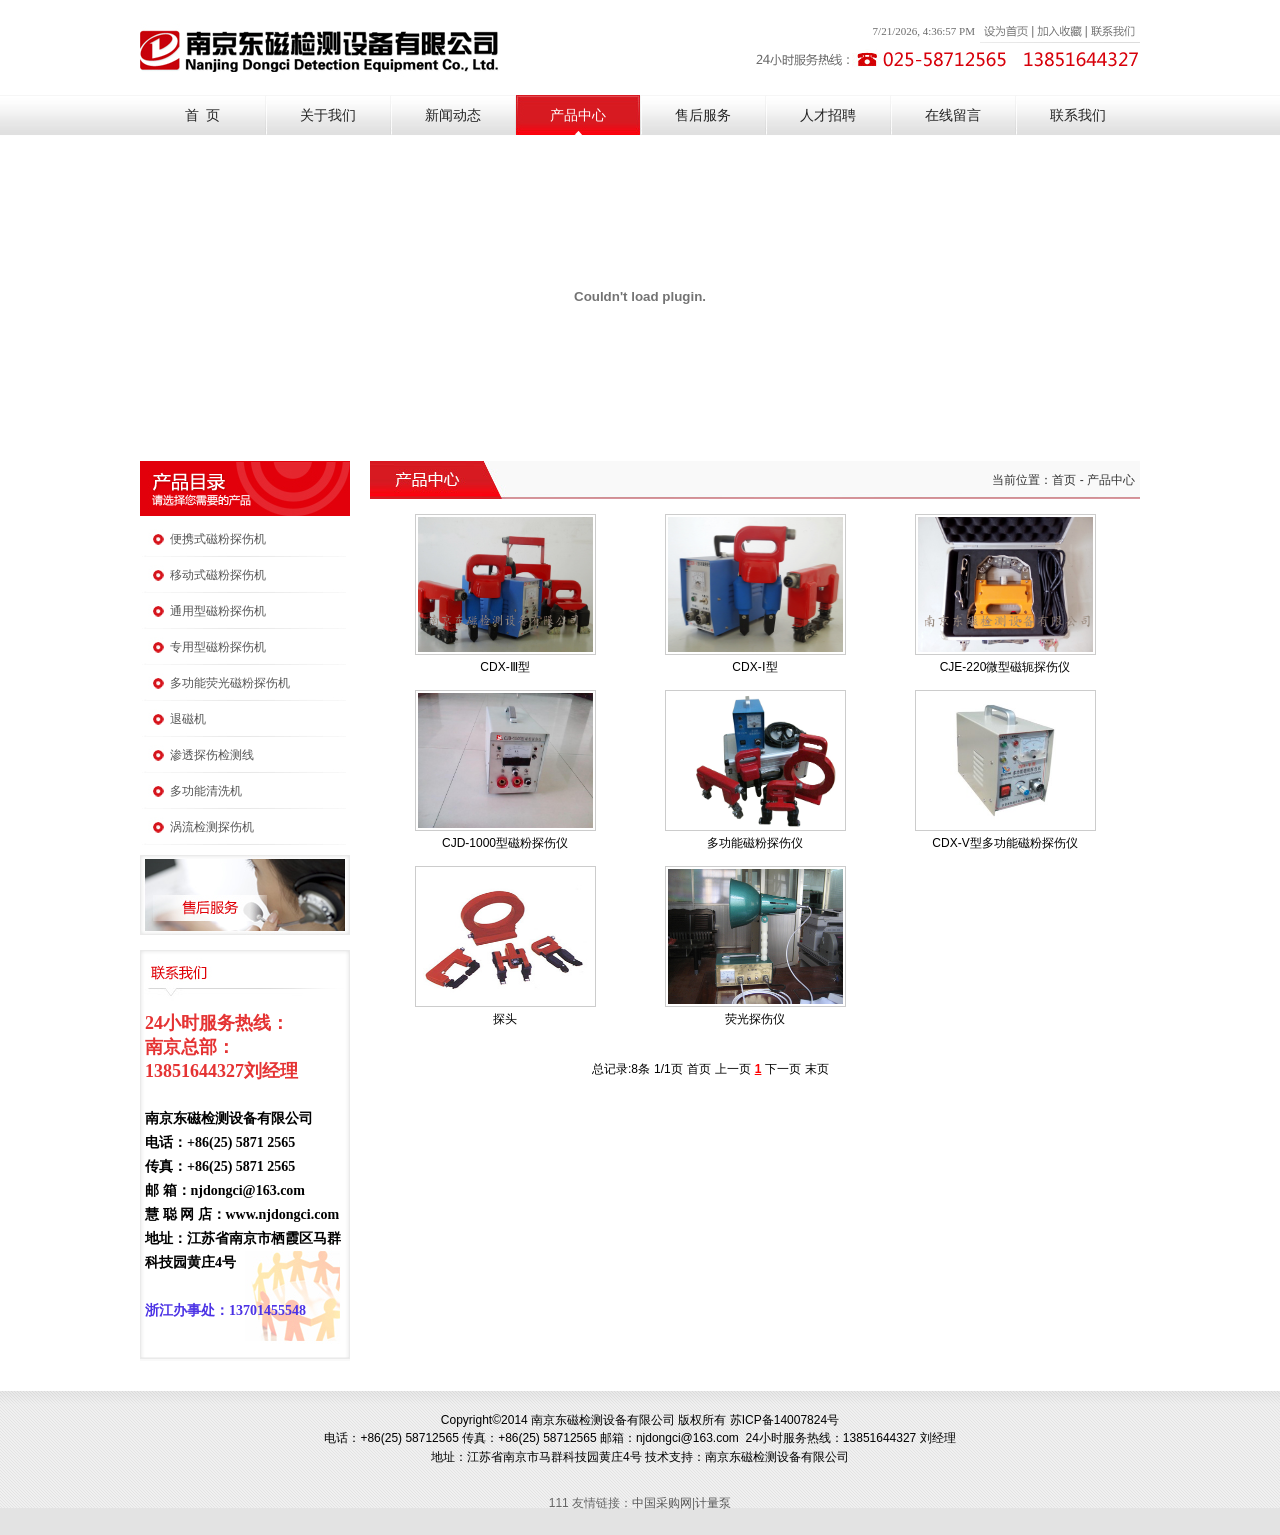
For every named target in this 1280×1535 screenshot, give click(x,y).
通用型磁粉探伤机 (218, 611)
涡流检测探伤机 (212, 827)
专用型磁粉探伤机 (218, 647)
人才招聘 (828, 115)
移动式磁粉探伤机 (218, 575)
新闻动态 (453, 115)
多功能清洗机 (206, 791)
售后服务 (703, 115)
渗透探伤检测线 (212, 755)
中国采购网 (662, 1503)
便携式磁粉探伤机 (218, 539)
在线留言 (953, 115)
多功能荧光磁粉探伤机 (230, 683)
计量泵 (713, 1503)
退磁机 (188, 719)
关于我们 (328, 115)
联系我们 (1078, 115)
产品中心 (578, 115)
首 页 (202, 115)
